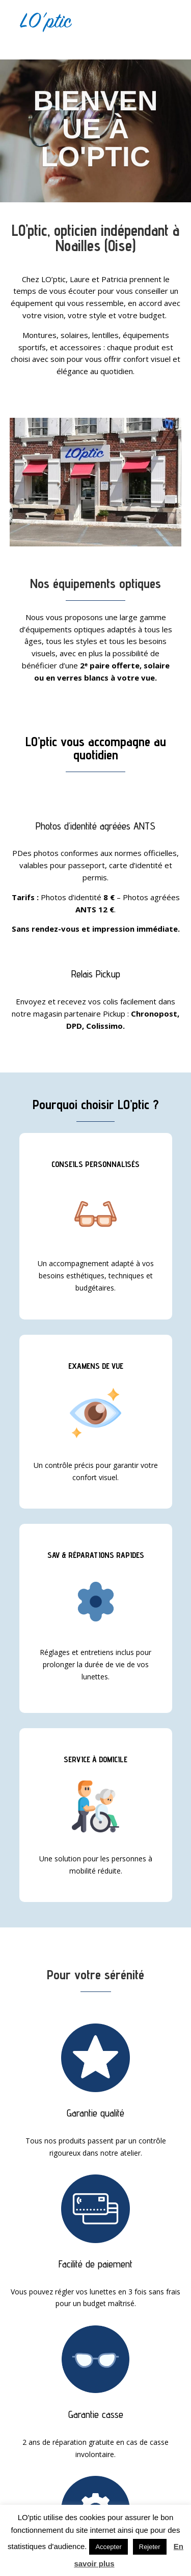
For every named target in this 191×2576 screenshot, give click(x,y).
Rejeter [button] (149, 2547)
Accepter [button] (108, 2547)
